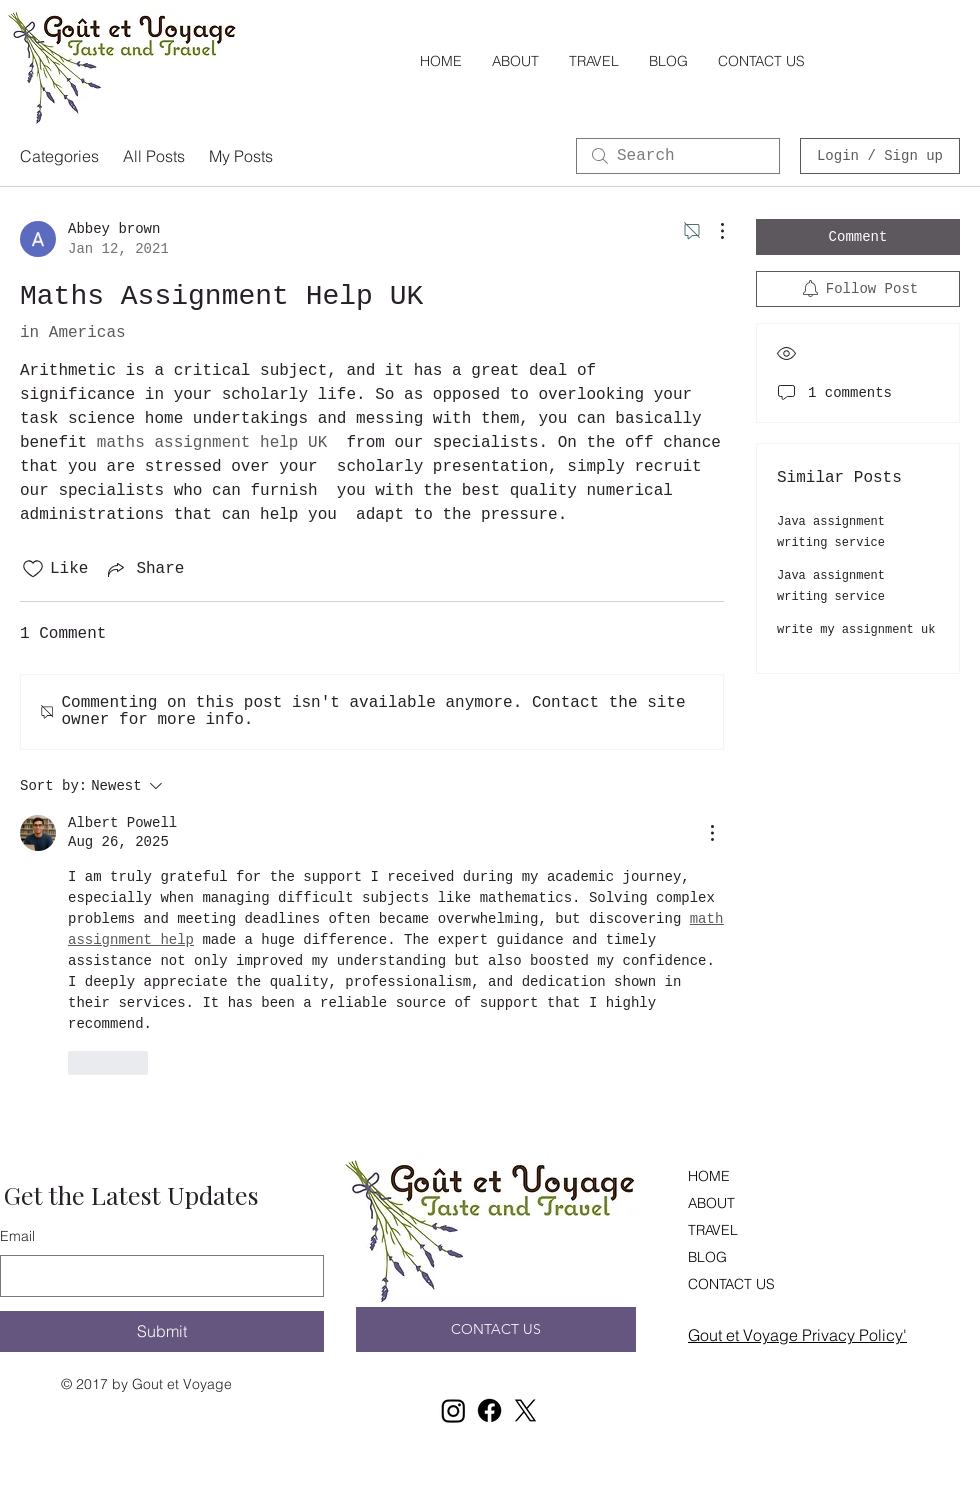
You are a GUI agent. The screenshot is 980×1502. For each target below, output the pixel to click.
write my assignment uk (856, 630)
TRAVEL (713, 1230)
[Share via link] (144, 569)
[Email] (156, 1276)
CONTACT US (731, 1284)
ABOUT (711, 1203)
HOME (709, 1176)
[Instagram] (453, 1410)
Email (17, 1236)
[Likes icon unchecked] (33, 569)
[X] (525, 1410)
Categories (59, 156)
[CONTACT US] (496, 1329)
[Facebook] (489, 1410)
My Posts (241, 156)
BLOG (707, 1257)
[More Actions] (712, 231)
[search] (678, 156)
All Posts (154, 156)
